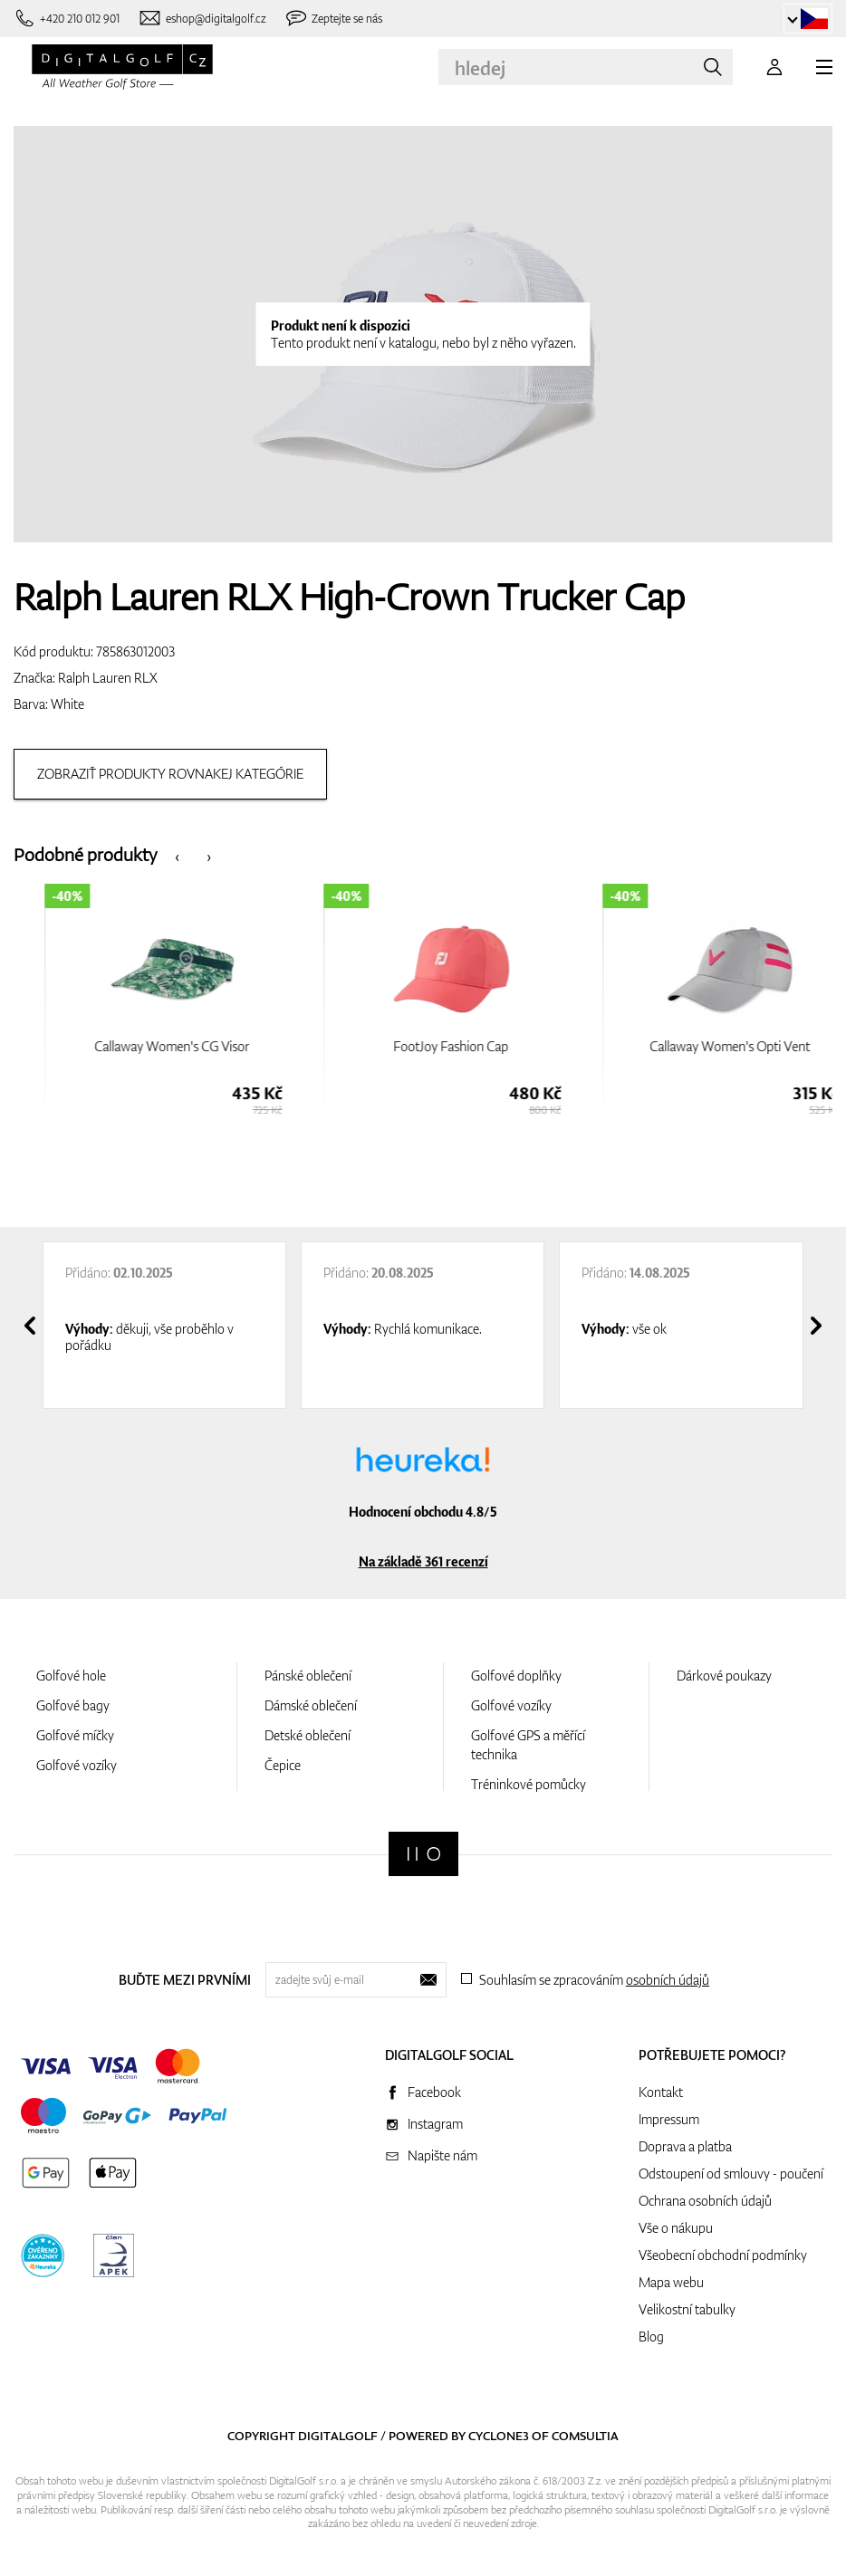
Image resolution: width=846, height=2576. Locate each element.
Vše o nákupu (676, 2227)
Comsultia (585, 2436)
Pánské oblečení (307, 1675)
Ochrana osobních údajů (705, 2200)
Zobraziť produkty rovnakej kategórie (170, 773)
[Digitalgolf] (423, 1854)
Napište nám (442, 2155)
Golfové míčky (75, 1735)
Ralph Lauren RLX (108, 677)
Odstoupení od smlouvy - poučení (731, 2173)
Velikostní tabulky (687, 2309)
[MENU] (824, 67)
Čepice (282, 1765)
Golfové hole (71, 1675)
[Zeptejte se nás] (333, 18)
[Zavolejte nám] (67, 18)
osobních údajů (667, 1979)
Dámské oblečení (310, 1705)
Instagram (435, 2123)
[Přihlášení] (774, 67)
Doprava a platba (685, 2146)
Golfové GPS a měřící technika (528, 1745)
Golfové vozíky (76, 1765)
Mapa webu (671, 2282)
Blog (651, 2336)
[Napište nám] (202, 18)
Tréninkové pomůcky (528, 1784)
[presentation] (177, 855)
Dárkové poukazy (724, 1675)
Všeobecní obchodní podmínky (723, 2255)
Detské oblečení (307, 1735)
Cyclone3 (498, 2436)
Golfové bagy (73, 1705)
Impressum (669, 2119)
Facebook (434, 2092)
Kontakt (661, 2092)
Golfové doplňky (516, 1675)
